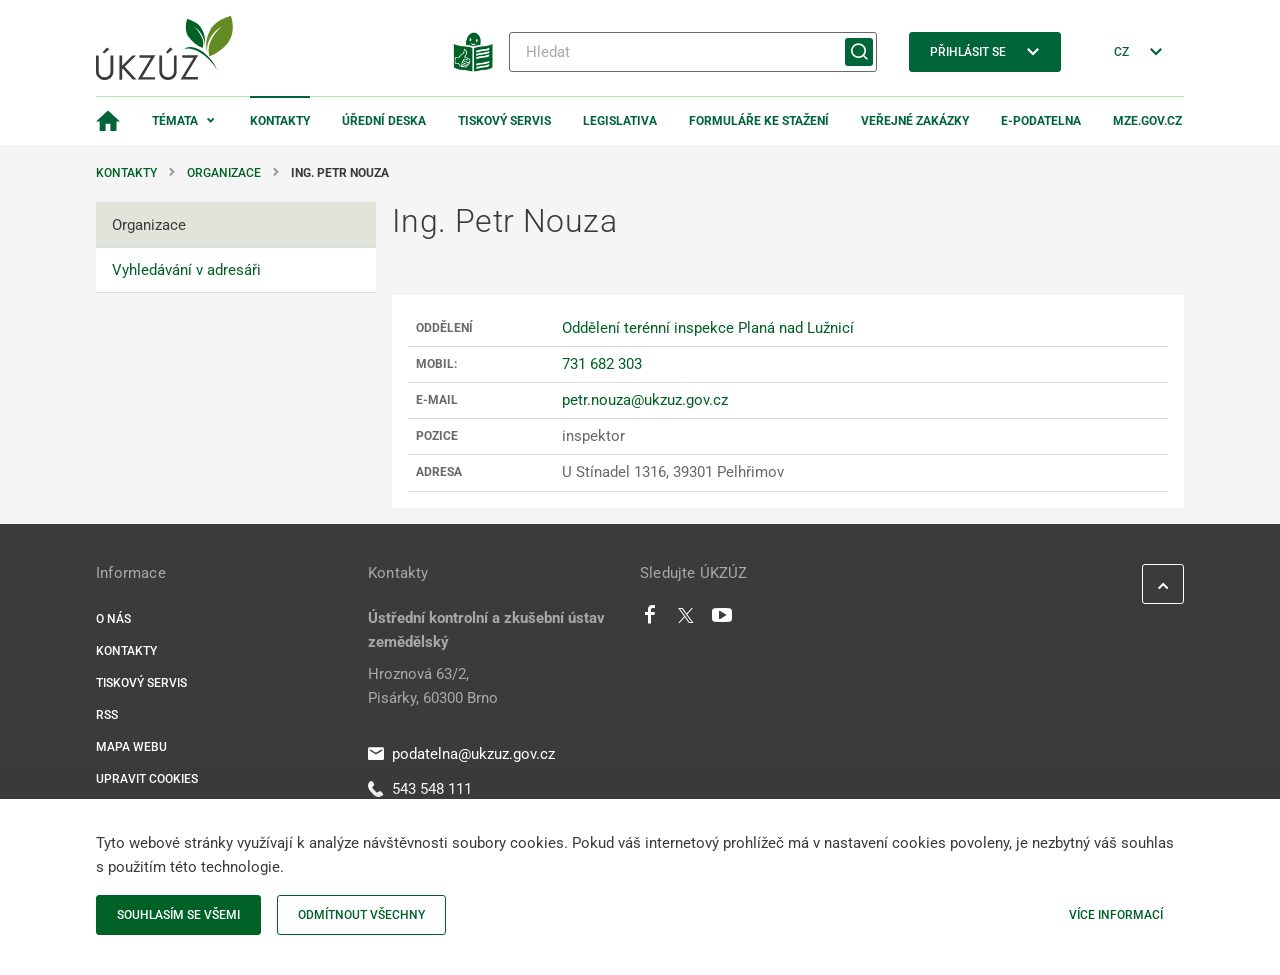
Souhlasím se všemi (178, 915)
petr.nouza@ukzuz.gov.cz (645, 400)
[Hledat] (693, 52)
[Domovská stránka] (108, 121)
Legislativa (620, 121)
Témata (175, 121)
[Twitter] (686, 620)
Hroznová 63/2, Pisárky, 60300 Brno (433, 686)
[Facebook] (650, 620)
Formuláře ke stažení (759, 121)
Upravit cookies (147, 779)
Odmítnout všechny (361, 915)
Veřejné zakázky (915, 121)
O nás (113, 619)
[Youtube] (722, 620)
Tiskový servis (504, 121)
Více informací (1116, 915)
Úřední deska (384, 121)
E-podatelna (1041, 121)
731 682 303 (602, 364)
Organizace (224, 173)
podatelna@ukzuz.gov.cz (461, 754)
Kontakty (280, 121)
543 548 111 (420, 789)
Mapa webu (131, 747)
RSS (107, 715)
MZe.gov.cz (1147, 121)
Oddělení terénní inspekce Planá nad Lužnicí (708, 328)
